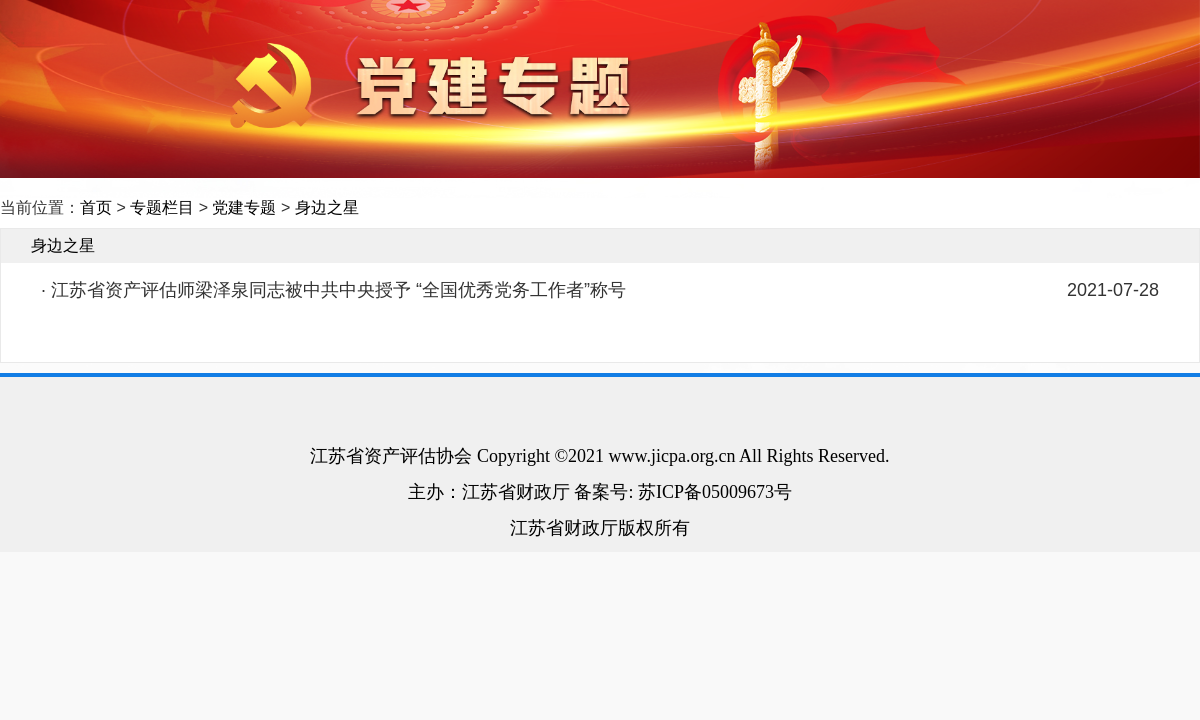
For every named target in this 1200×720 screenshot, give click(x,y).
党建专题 (244, 207)
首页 (96, 207)
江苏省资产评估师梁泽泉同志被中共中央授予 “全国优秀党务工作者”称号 (338, 290)
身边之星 (327, 207)
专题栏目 (162, 207)
